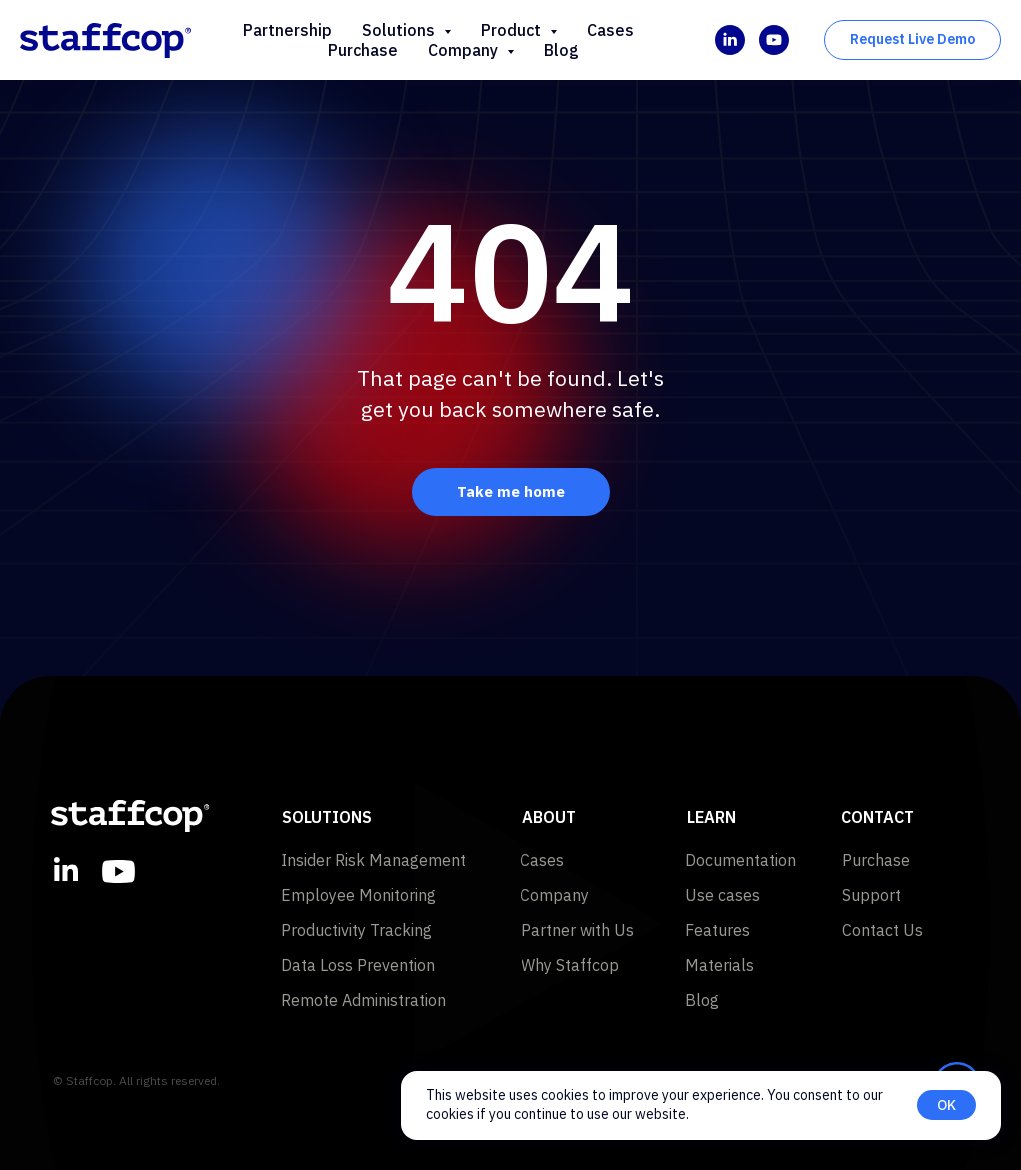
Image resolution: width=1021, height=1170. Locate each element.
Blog (561, 50)
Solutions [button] (400, 30)
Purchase (363, 50)
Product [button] (513, 30)
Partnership (287, 30)
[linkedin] (730, 40)
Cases (610, 30)
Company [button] (465, 50)
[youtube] (774, 40)
